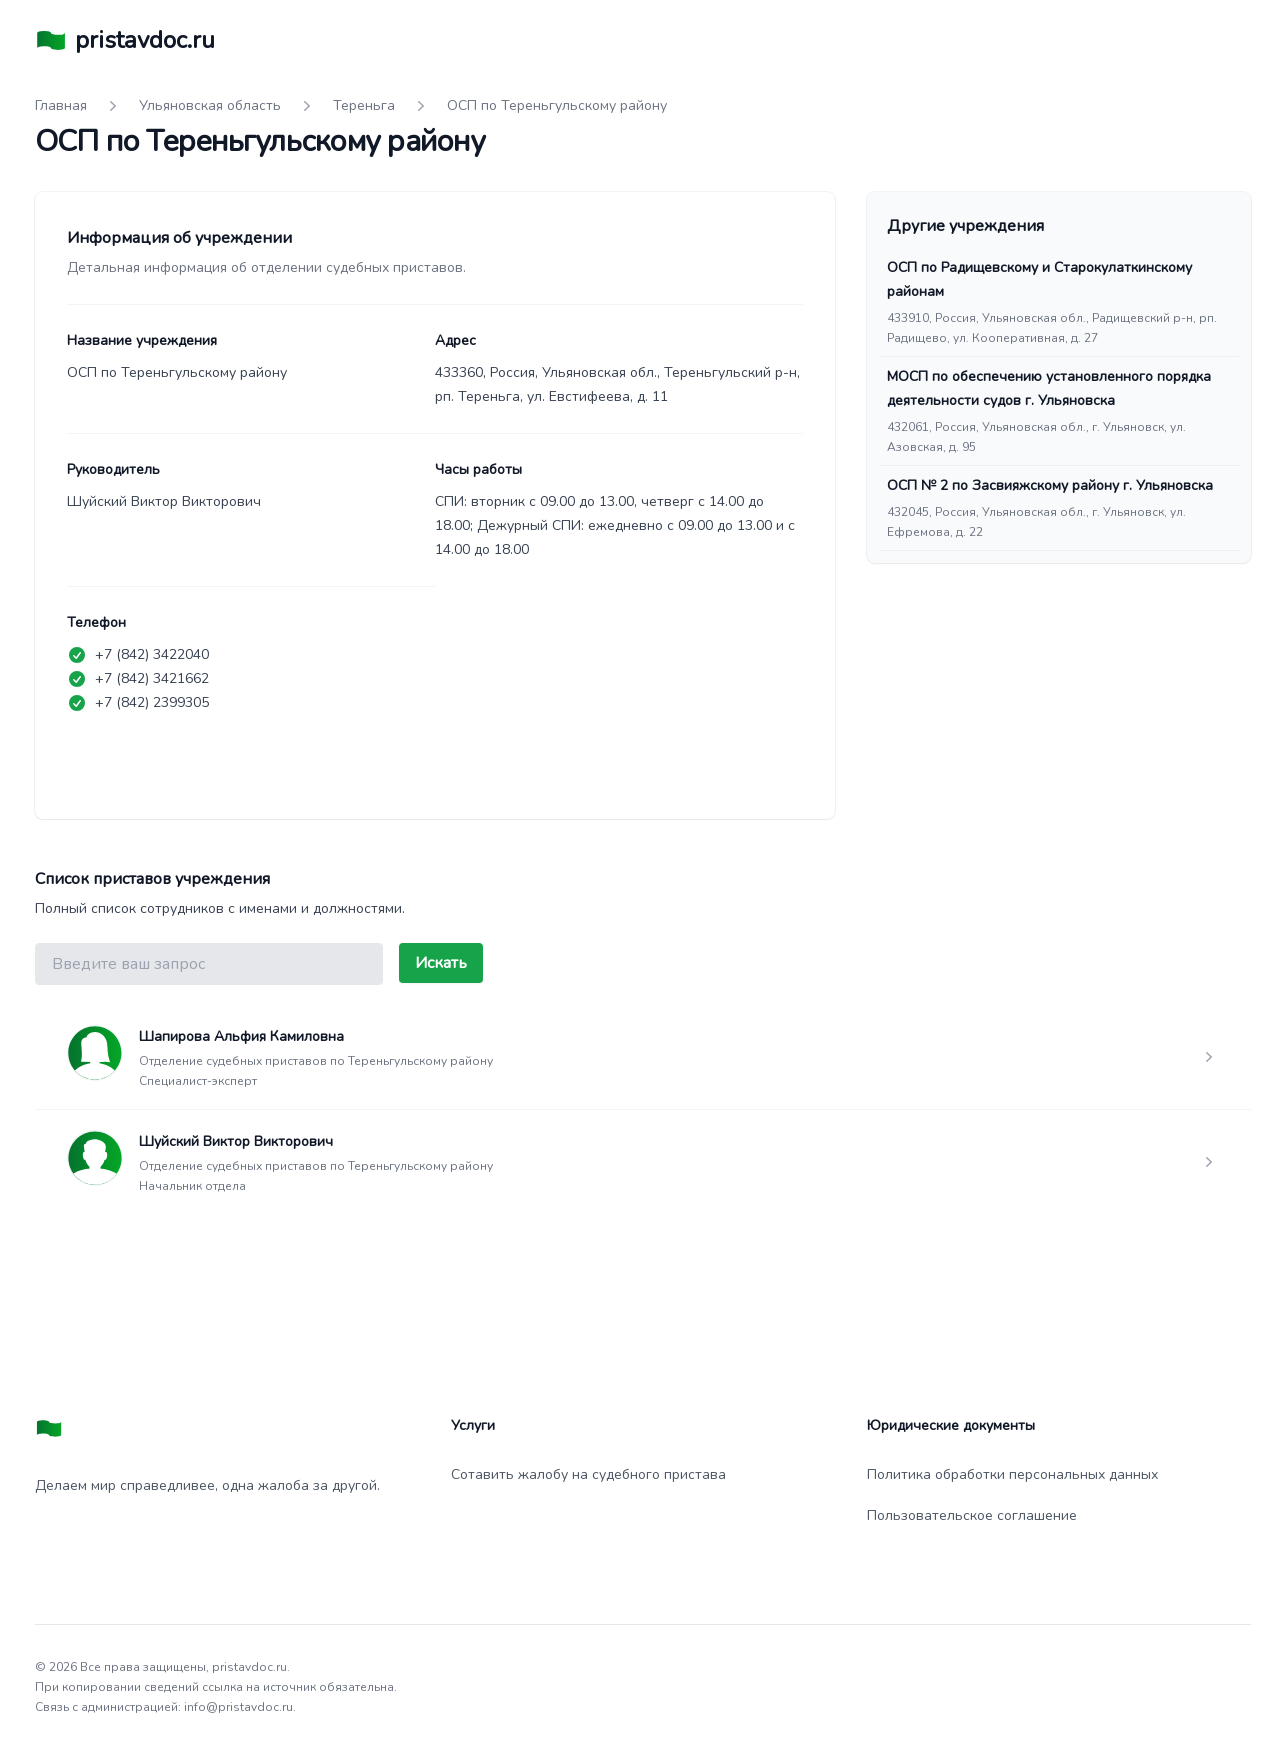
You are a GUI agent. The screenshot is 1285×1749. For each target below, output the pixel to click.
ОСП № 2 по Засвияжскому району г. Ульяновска (1050, 485)
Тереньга (364, 105)
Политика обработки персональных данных (1012, 1474)
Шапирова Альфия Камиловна (241, 1036)
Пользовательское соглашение (972, 1515)
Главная (61, 105)
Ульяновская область (210, 105)
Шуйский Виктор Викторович (236, 1141)
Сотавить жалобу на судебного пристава (588, 1474)
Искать (441, 963)
